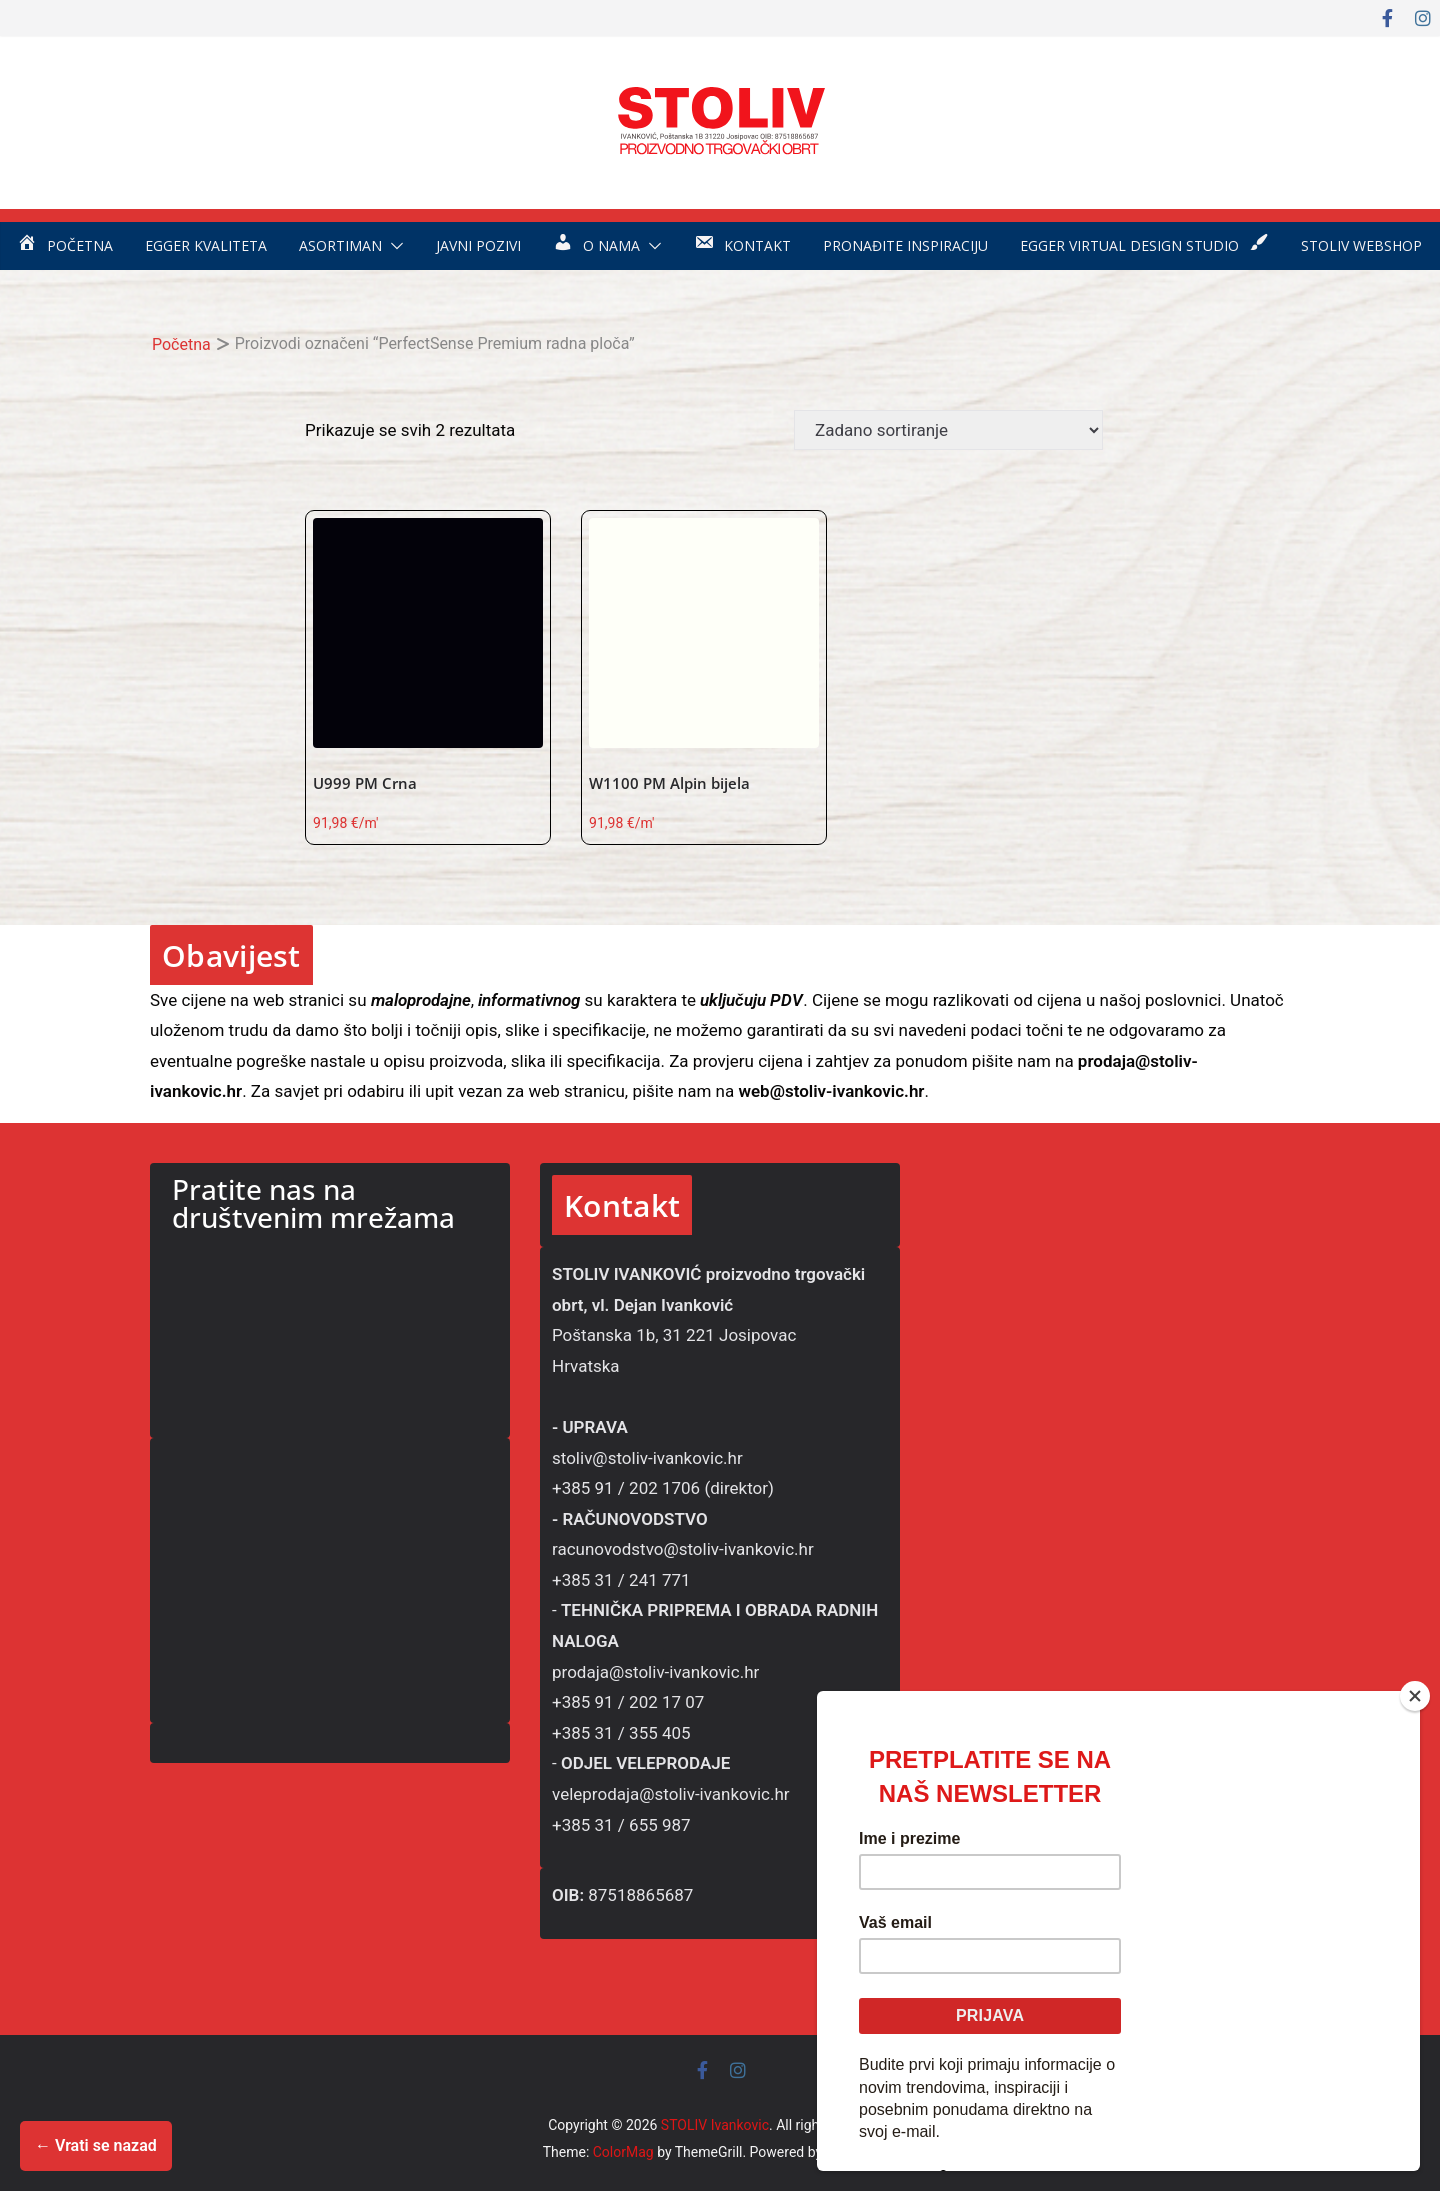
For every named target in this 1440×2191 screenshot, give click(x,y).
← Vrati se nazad (96, 2145)
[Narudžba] (948, 430)
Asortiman (340, 245)
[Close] (1415, 1696)
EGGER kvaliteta (206, 245)
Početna (181, 344)
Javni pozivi (478, 245)
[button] (393, 246)
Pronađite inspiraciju (905, 245)
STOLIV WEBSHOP (1361, 245)
